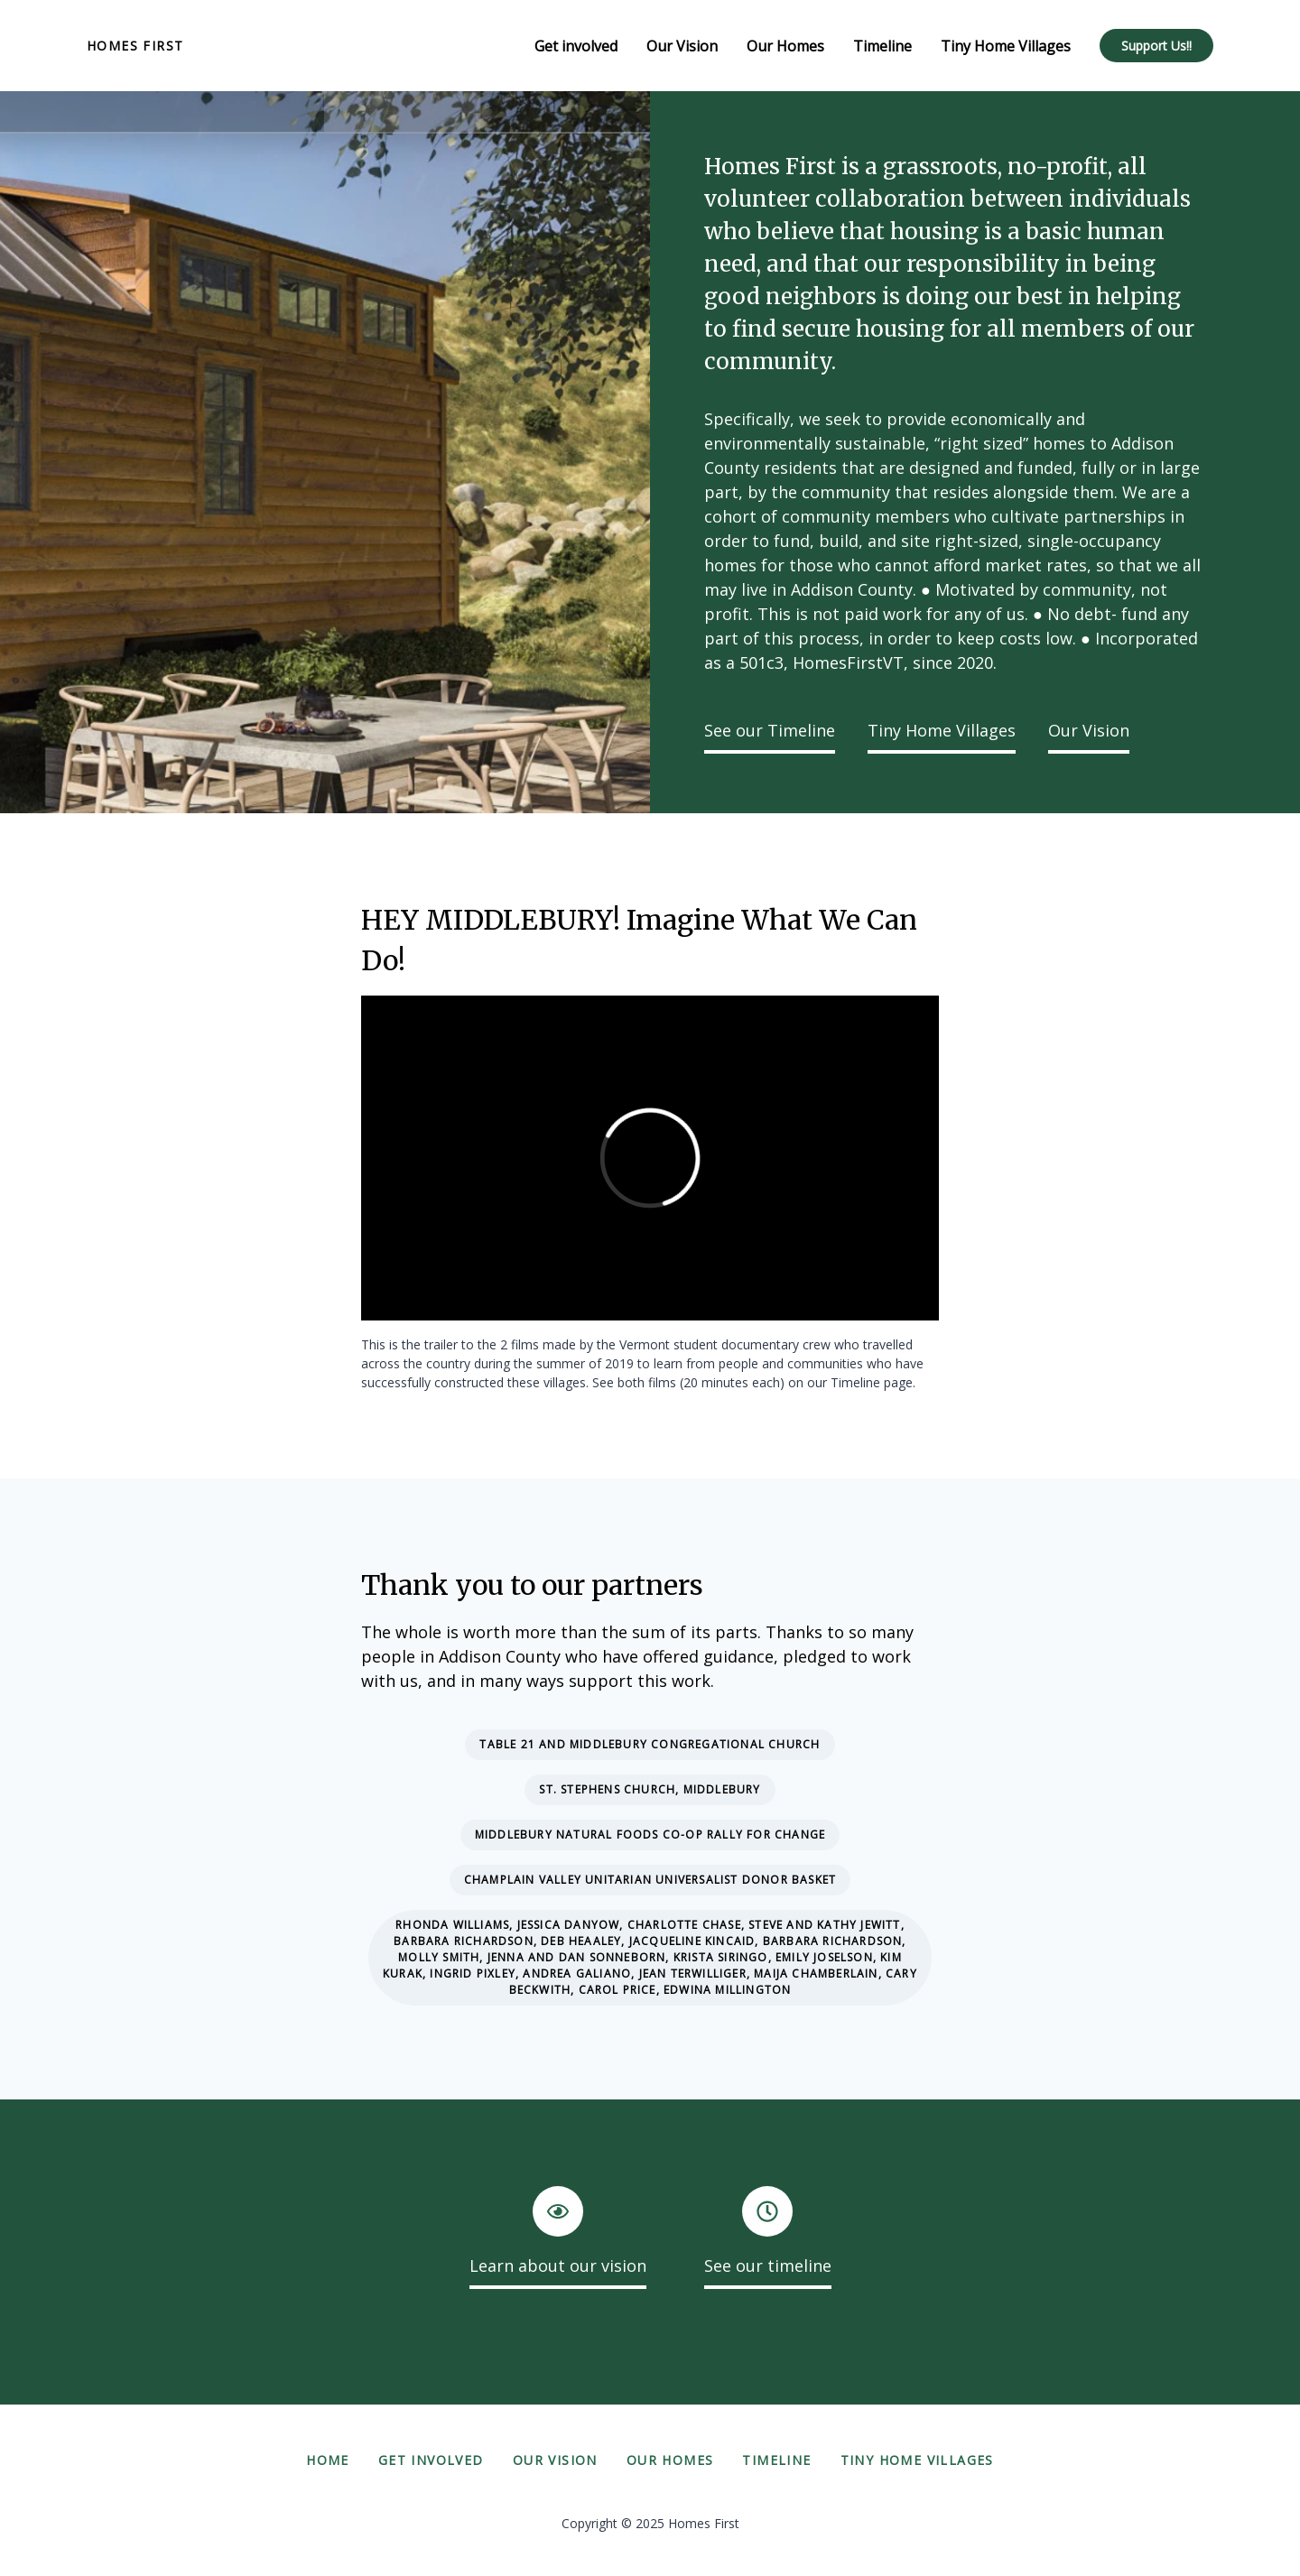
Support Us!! (1156, 45)
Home (327, 2460)
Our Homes (670, 2460)
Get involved (431, 2460)
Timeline (776, 2460)
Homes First (135, 45)
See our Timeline (769, 730)
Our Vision (1088, 730)
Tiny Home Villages (942, 730)
